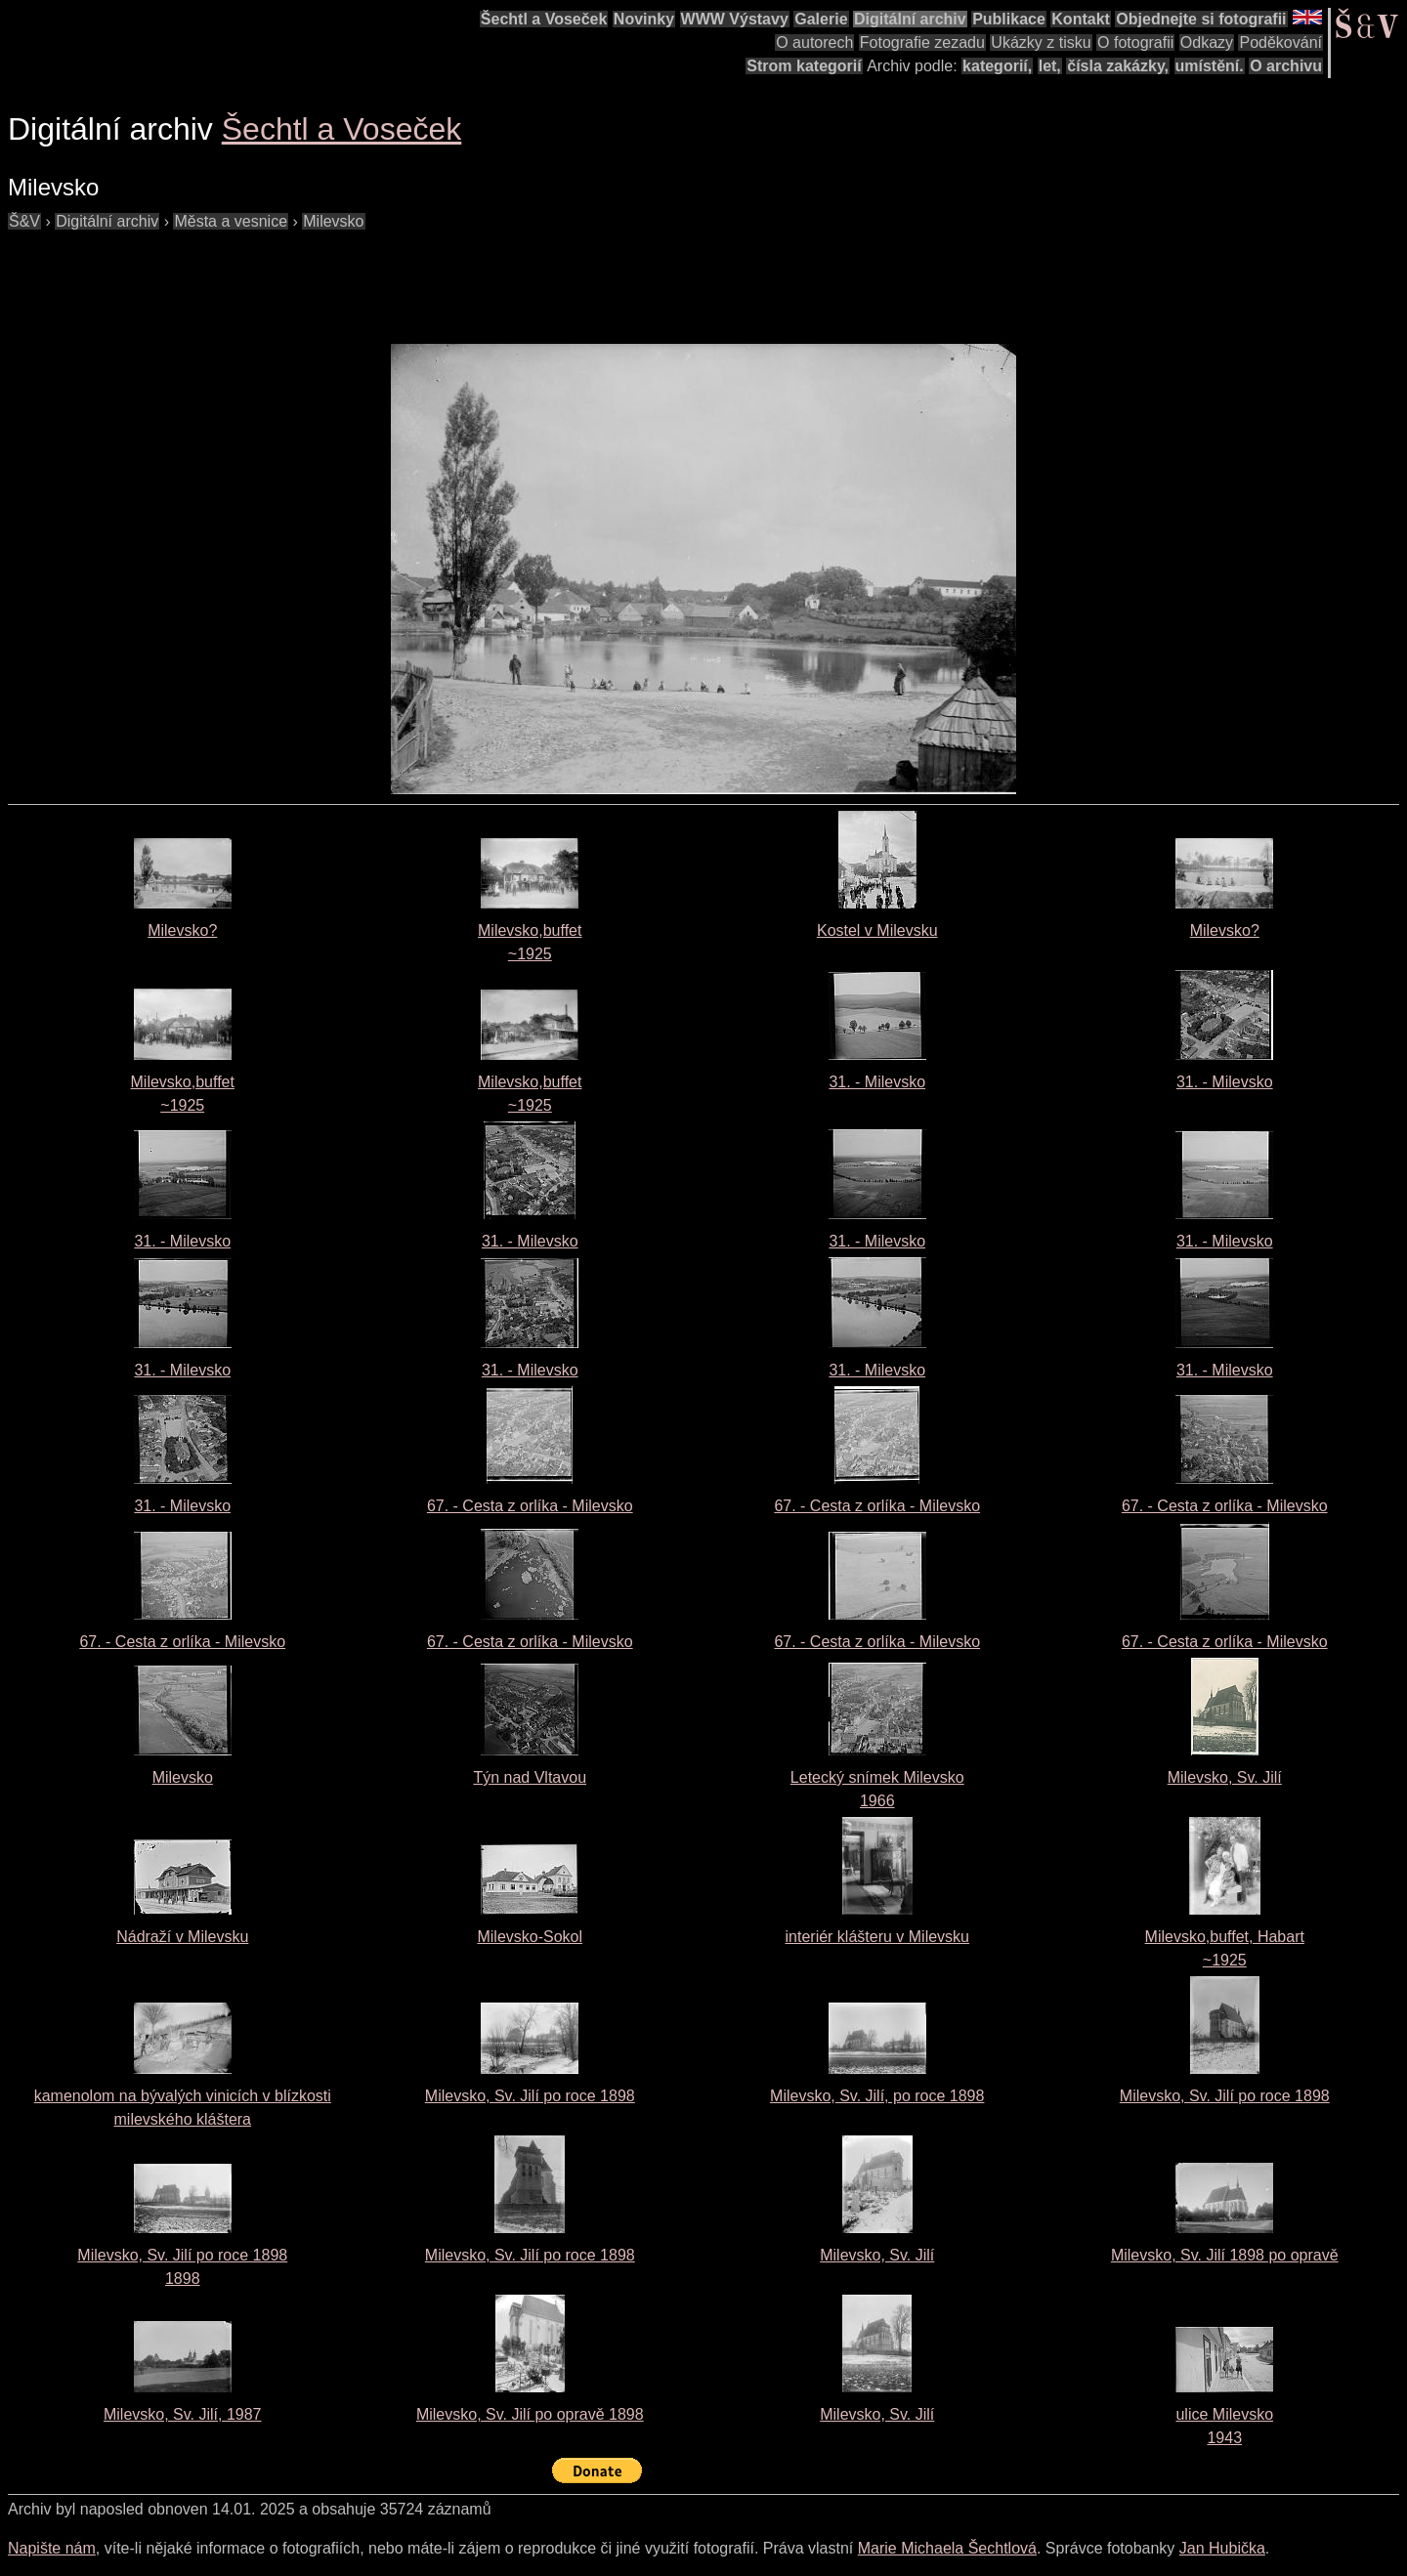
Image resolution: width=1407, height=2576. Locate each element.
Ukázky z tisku (1040, 42)
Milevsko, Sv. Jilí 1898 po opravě (1225, 2255)
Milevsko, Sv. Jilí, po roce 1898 (877, 2096)
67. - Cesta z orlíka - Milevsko (530, 1506)
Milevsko (182, 1777)
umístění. (1209, 66)
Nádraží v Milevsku (182, 1936)
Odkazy (1206, 42)
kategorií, (997, 66)
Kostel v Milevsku (877, 930)
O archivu (1286, 66)
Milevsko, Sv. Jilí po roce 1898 (530, 2096)
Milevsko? (182, 930)
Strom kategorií (803, 66)
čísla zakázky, (1118, 66)
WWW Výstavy (735, 19)
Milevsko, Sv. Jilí (1225, 1777)
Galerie (820, 19)
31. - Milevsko (877, 1082)
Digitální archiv (910, 19)
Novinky (644, 19)
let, (1050, 66)
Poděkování (1280, 42)
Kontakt (1080, 19)
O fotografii (1135, 42)
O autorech (814, 42)
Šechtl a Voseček (544, 19)
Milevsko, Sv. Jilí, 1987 (183, 2414)
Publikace (1008, 19)
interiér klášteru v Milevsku (878, 1936)
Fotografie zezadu (922, 42)
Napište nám (52, 2548)
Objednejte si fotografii (1201, 19)
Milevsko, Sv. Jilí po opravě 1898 (530, 2414)
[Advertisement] (363, 277)
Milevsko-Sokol (529, 1936)
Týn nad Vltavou (529, 1777)
